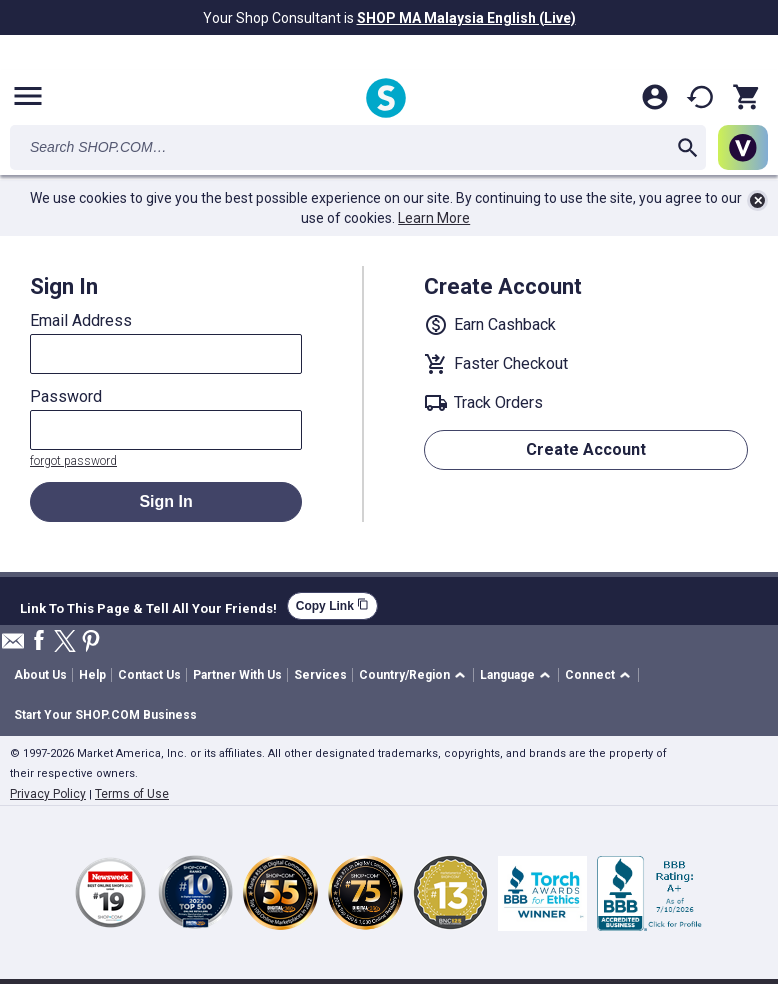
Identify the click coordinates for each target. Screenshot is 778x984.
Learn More (434, 218)
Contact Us (149, 675)
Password (66, 397)
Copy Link (332, 605)
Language (507, 675)
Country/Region (404, 675)
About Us (40, 675)
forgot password (73, 461)
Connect (590, 675)
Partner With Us (237, 675)
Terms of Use (132, 794)
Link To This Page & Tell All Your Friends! (148, 606)
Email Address (81, 321)
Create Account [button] (586, 449)
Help (92, 675)
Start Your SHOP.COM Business (105, 715)
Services (320, 675)
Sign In (165, 501)
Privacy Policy (48, 794)
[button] (415, 675)
